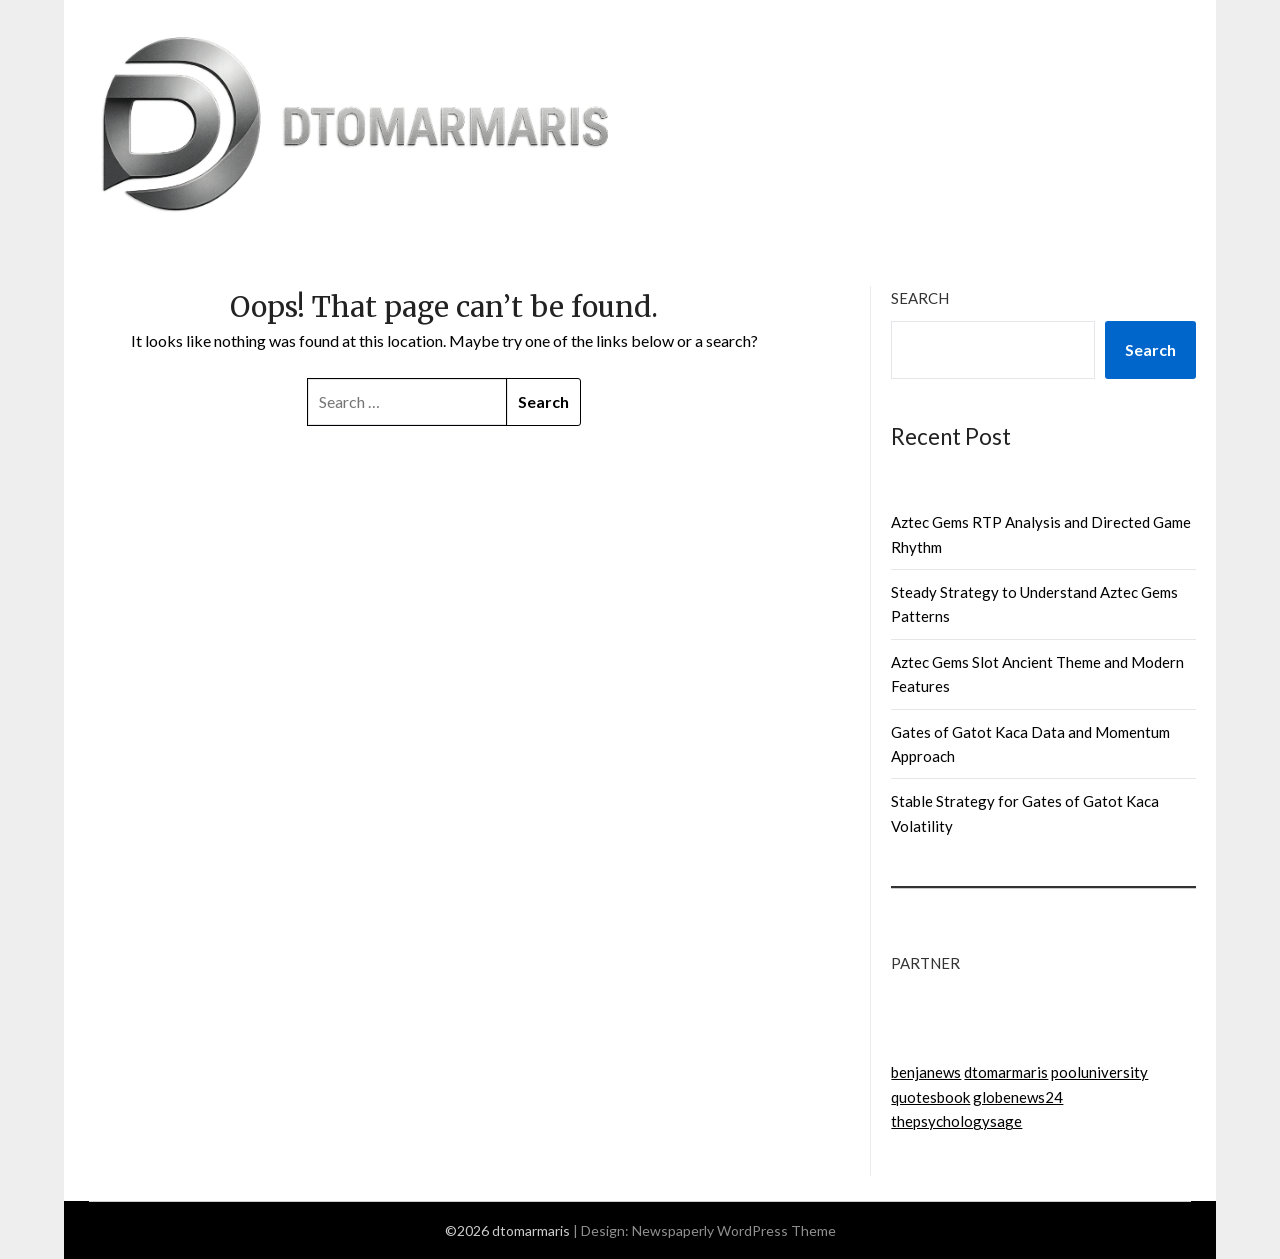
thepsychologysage (956, 1121)
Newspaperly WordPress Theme (734, 1230)
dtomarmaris (1006, 1072)
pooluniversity (1099, 1072)
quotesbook (930, 1097)
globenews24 (1018, 1097)
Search (920, 298)
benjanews (926, 1072)
